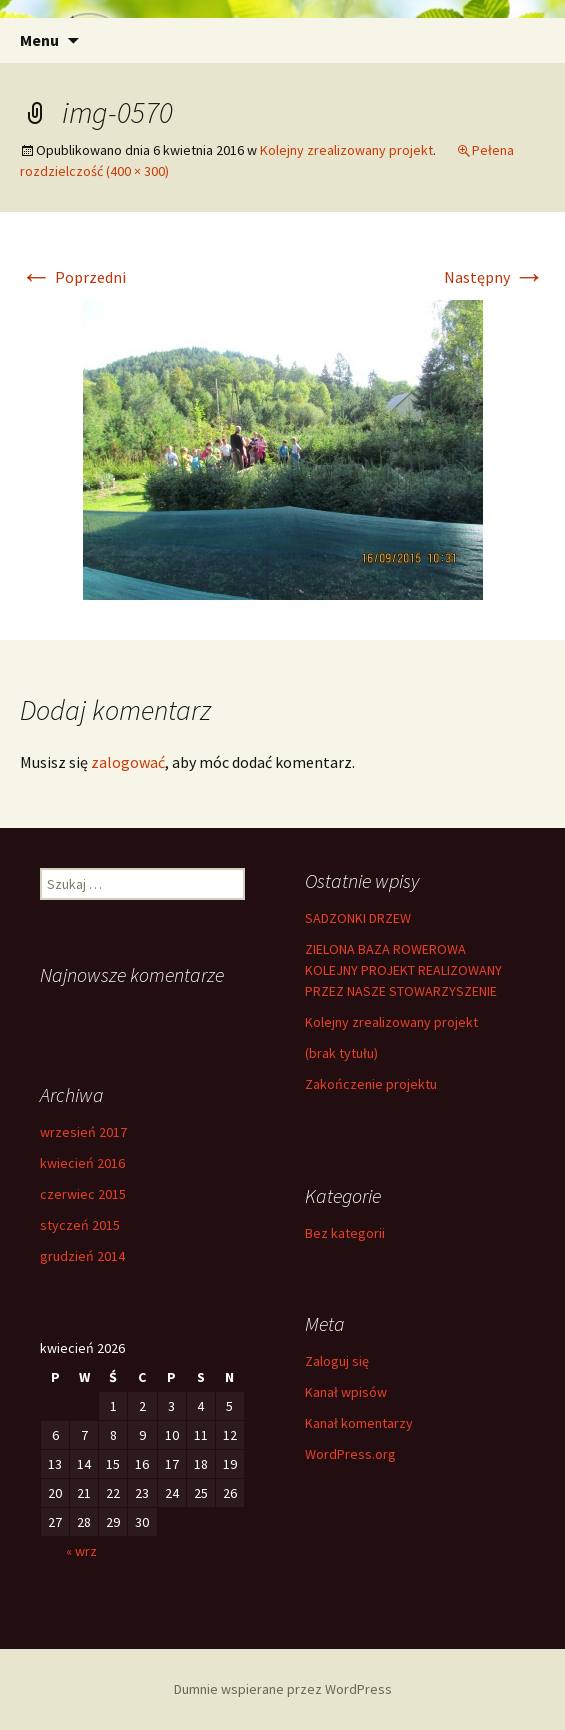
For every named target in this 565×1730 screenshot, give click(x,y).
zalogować (128, 762)
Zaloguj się (337, 1361)
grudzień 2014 (82, 1256)
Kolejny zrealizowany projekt (346, 150)
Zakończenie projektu (371, 1084)
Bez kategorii (345, 1233)
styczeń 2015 (80, 1225)
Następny (494, 277)
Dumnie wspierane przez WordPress (283, 1689)
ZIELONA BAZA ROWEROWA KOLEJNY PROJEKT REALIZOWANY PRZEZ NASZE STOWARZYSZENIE (403, 970)
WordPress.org (350, 1454)
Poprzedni (73, 277)
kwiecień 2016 (82, 1163)
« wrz (81, 1551)
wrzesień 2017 (83, 1132)
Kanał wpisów (346, 1392)
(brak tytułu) (341, 1053)
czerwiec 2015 (83, 1194)
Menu (39, 40)
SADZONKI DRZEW (358, 918)
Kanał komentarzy (359, 1423)
